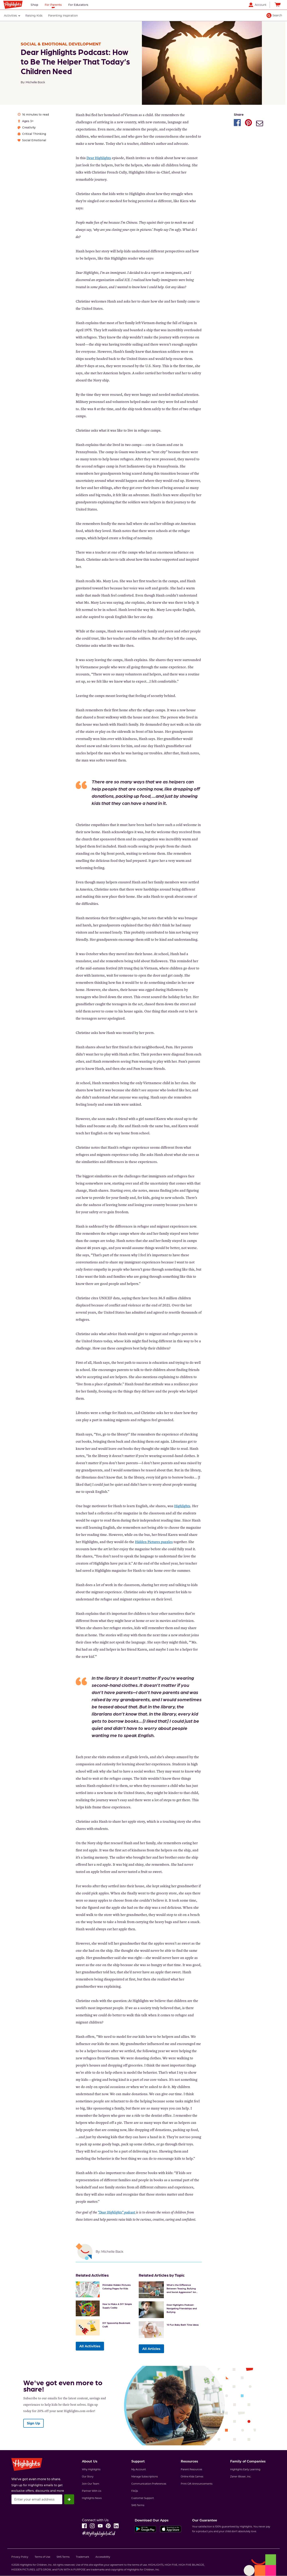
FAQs (134, 2490)
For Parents (53, 5)
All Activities (89, 2346)
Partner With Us (91, 2490)
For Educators (78, 5)
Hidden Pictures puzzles (154, 1541)
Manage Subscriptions (144, 2476)
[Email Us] (259, 124)
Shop (34, 5)
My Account (138, 2469)
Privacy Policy (19, 2556)
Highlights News (92, 2498)
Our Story (87, 2476)
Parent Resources (191, 2469)
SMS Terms (137, 2505)
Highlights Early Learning (245, 2469)
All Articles (151, 2349)
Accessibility (102, 2556)
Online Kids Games (192, 2476)
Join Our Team (90, 2483)
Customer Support (142, 2498)
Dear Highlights (98, 157)
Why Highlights (91, 2469)
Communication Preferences (148, 2483)
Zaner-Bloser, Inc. (240, 2476)
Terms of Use (42, 2556)
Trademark (82, 2556)
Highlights (182, 1505)
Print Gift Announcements (196, 2483)
